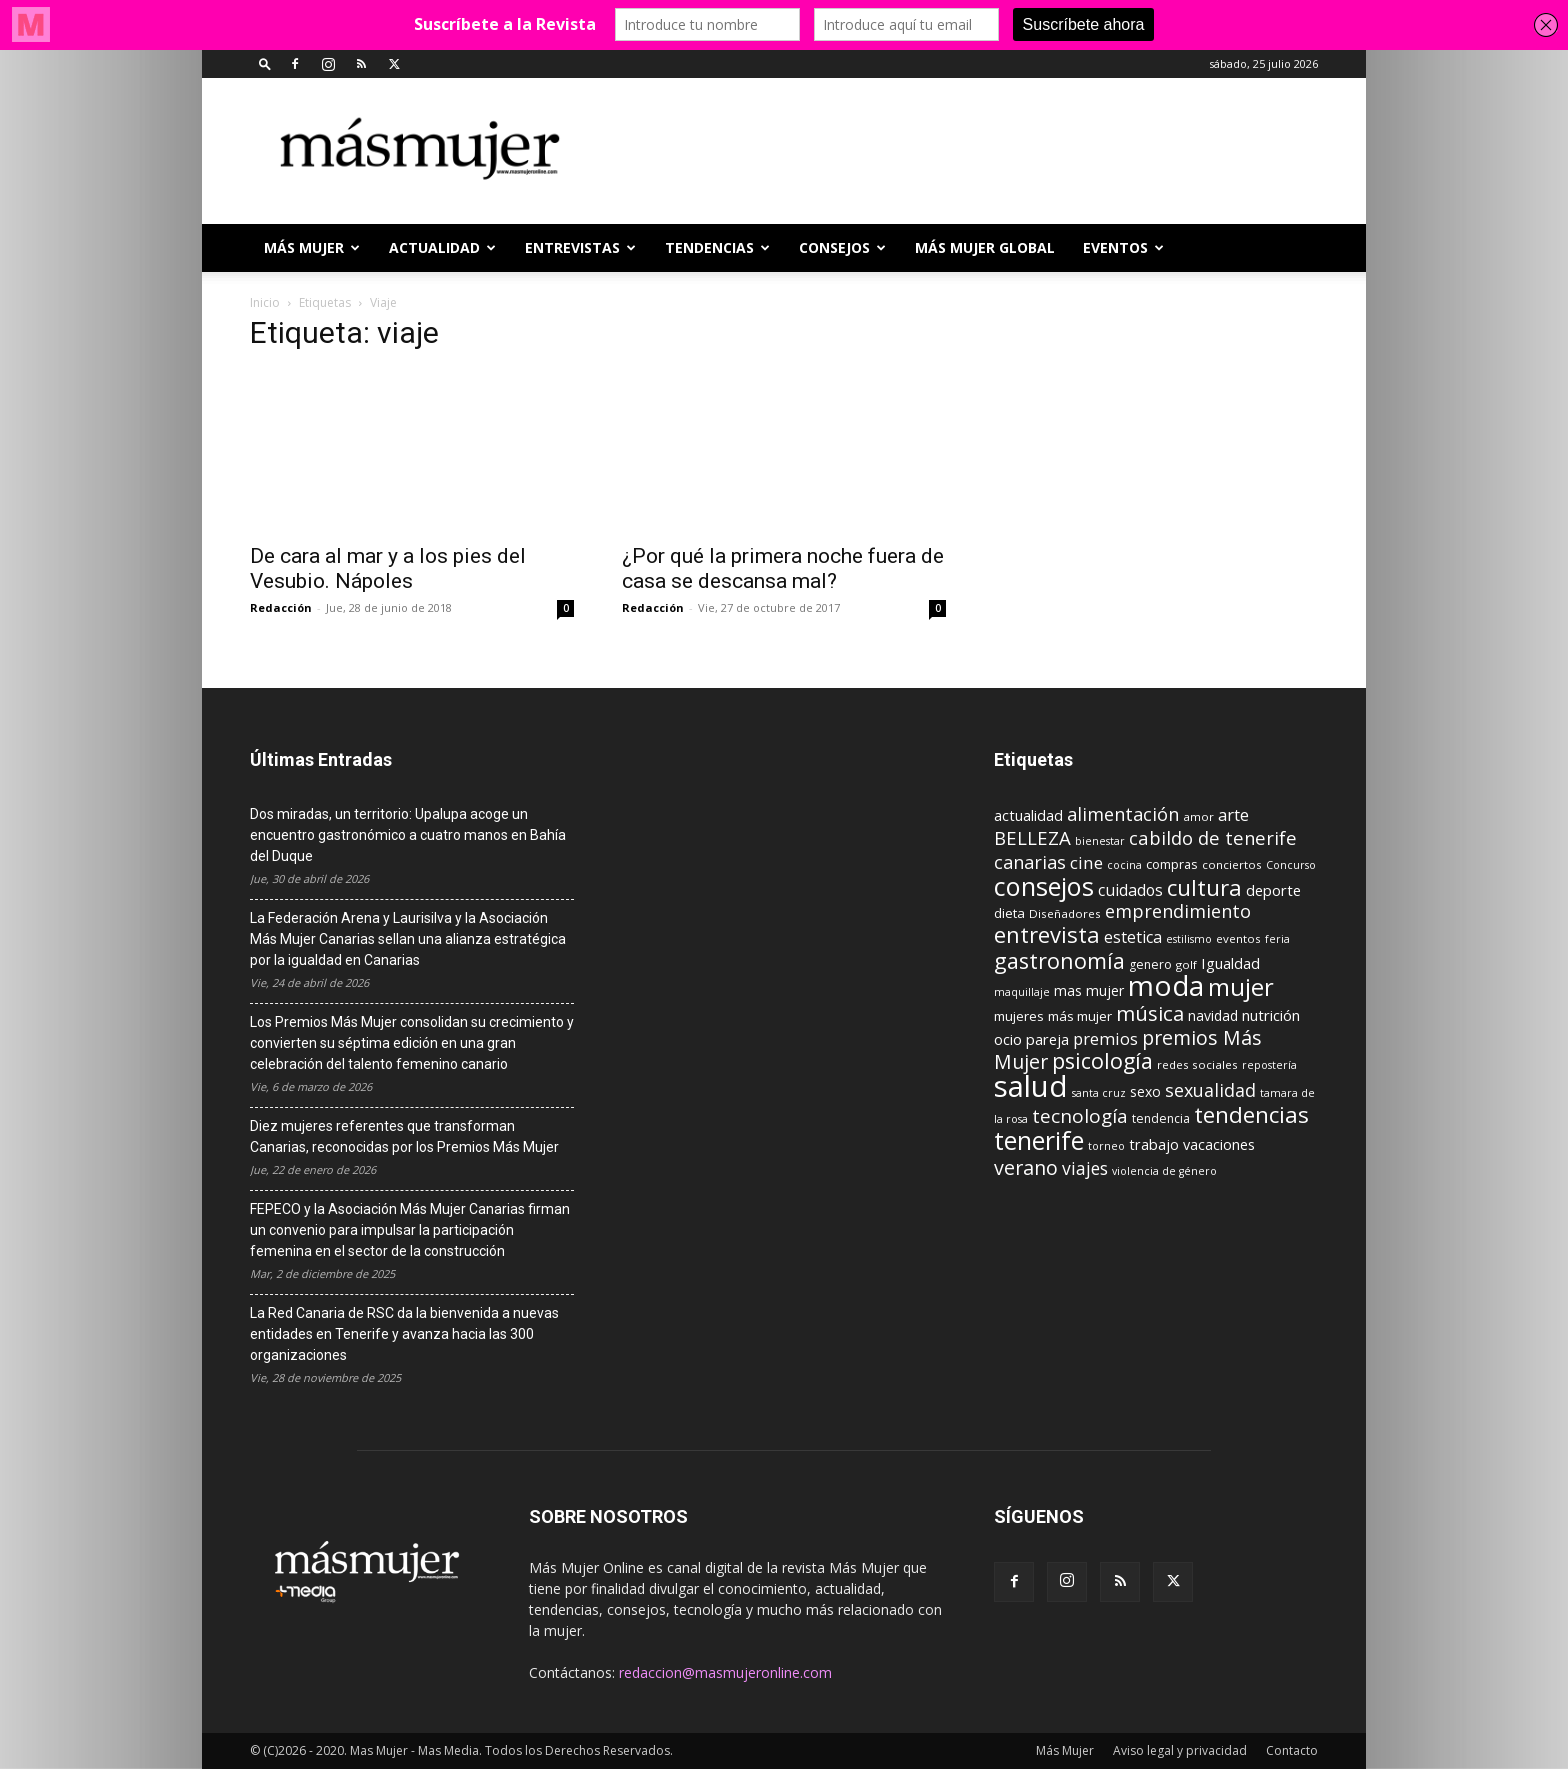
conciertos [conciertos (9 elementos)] (1232, 864)
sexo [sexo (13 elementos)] (1145, 1091)
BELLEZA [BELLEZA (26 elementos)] (1032, 837)
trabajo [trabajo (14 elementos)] (1154, 1144)
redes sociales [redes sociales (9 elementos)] (1197, 1064)
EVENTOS (1123, 247)
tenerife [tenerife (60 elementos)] (1039, 1140)
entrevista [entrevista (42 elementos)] (1047, 934)
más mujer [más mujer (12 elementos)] (1080, 1016)
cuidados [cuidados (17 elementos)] (1130, 890)
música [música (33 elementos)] (1150, 1013)
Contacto (1292, 1750)
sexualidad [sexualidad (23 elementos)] (1210, 1090)
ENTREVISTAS (580, 247)
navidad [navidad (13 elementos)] (1213, 1015)
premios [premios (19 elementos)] (1105, 1038)
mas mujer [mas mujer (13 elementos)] (1089, 990)
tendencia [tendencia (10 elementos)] (1161, 1118)
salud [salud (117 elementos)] (1031, 1086)
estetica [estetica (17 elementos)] (1133, 937)
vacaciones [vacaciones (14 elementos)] (1219, 1144)
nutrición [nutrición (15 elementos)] (1271, 1015)
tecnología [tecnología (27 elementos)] (1080, 1116)
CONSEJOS (842, 247)
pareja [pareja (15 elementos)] (1047, 1039)
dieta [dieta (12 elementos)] (1009, 913)
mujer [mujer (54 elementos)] (1241, 987)
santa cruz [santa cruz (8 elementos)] (1099, 1093)
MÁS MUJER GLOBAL (985, 247)
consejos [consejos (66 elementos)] (1044, 886)
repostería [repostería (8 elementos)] (1269, 1065)
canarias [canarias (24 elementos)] (1030, 862)
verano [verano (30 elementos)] (1026, 1167)
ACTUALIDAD (442, 247)
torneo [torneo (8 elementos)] (1106, 1146)
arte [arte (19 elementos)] (1233, 814)
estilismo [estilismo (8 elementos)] (1189, 939)
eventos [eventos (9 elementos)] (1238, 938)
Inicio (265, 302)
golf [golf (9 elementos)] (1186, 964)
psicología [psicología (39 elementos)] (1102, 1060)
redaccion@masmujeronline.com (725, 1672)
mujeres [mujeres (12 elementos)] (1019, 1016)
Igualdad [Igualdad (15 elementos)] (1230, 963)
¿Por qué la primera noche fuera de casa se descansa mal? (783, 568)
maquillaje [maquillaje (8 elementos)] (1022, 992)
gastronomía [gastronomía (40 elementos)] (1059, 960)
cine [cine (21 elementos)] (1086, 862)
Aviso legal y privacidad (1180, 1750)
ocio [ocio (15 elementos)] (1008, 1039)
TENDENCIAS (717, 247)
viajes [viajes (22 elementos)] (1085, 1168)
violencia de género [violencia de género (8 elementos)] (1164, 1171)
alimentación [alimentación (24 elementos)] (1123, 814)
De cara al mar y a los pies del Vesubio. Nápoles (388, 568)
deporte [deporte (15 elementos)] (1273, 890)
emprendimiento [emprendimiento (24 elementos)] (1178, 911)
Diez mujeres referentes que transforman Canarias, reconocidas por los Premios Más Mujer (404, 1136)
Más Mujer (312, 247)
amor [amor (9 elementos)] (1198, 816)
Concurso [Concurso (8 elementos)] (1291, 865)
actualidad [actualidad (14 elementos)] (1028, 815)
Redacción (281, 607)
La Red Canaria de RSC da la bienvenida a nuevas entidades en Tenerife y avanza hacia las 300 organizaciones (404, 1334)
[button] (265, 63)
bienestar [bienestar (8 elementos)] (1100, 841)
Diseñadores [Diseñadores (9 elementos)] (1065, 913)
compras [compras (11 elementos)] (1172, 864)
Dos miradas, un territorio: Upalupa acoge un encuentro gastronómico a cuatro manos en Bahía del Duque (408, 835)
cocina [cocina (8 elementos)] (1124, 865)
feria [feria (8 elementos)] (1277, 939)
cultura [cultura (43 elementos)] (1204, 887)
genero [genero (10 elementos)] (1150, 964)
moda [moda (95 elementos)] (1166, 985)
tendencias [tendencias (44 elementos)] (1251, 1114)
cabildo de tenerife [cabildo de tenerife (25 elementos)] (1213, 837)
